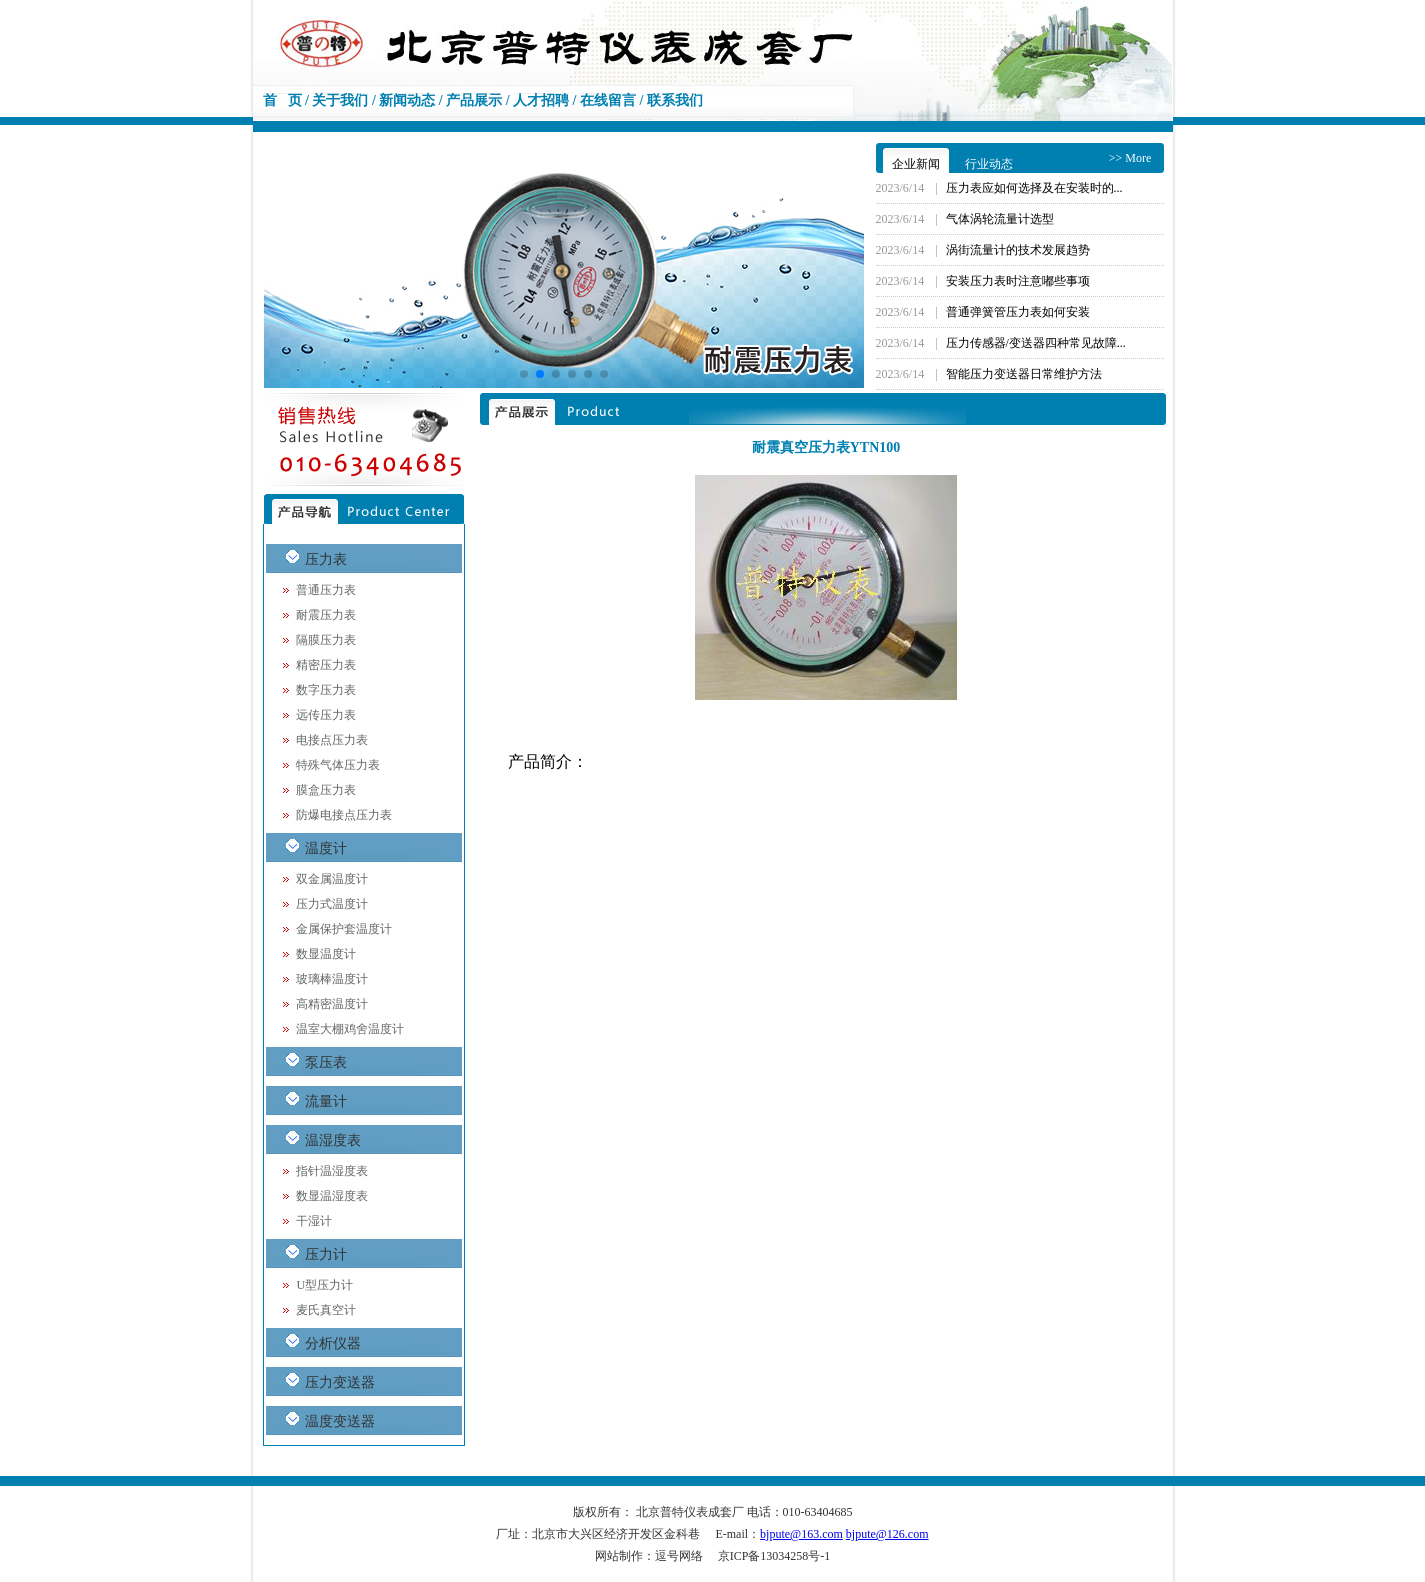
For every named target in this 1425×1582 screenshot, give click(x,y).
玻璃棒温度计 (332, 979)
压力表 (326, 559)
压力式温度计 (332, 904)
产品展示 (474, 100)
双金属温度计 (332, 879)
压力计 (326, 1254)
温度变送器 (340, 1421)
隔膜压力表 (326, 640)
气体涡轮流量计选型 (1000, 219)
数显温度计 (326, 954)
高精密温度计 (332, 1004)
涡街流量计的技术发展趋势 (1018, 250)
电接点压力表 (332, 740)
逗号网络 (679, 1556)
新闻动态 (407, 100)
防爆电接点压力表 (344, 815)
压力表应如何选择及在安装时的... (1034, 188)
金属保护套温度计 (344, 929)
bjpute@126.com (887, 1534)
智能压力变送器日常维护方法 (1024, 374)
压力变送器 (340, 1382)
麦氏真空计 (326, 1310)
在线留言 (608, 100)
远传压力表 (326, 715)
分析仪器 (333, 1343)
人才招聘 (541, 100)
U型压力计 (324, 1285)
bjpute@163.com (801, 1534)
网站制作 (619, 1556)
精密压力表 (326, 665)
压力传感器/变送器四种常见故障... (1036, 343)
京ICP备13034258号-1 (774, 1556)
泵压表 (326, 1062)
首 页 (282, 100)
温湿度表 (333, 1140)
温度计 (326, 848)
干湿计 (314, 1221)
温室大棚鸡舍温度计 (350, 1029)
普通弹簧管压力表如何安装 (1018, 312)
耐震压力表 (326, 615)
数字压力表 (326, 690)
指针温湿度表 (332, 1171)
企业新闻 (916, 164)
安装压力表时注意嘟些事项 (1018, 281)
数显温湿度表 (332, 1196)
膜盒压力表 (326, 790)
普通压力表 (326, 590)
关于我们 (340, 100)
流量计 (326, 1101)
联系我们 (675, 100)
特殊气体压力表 (338, 765)
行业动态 (989, 164)
